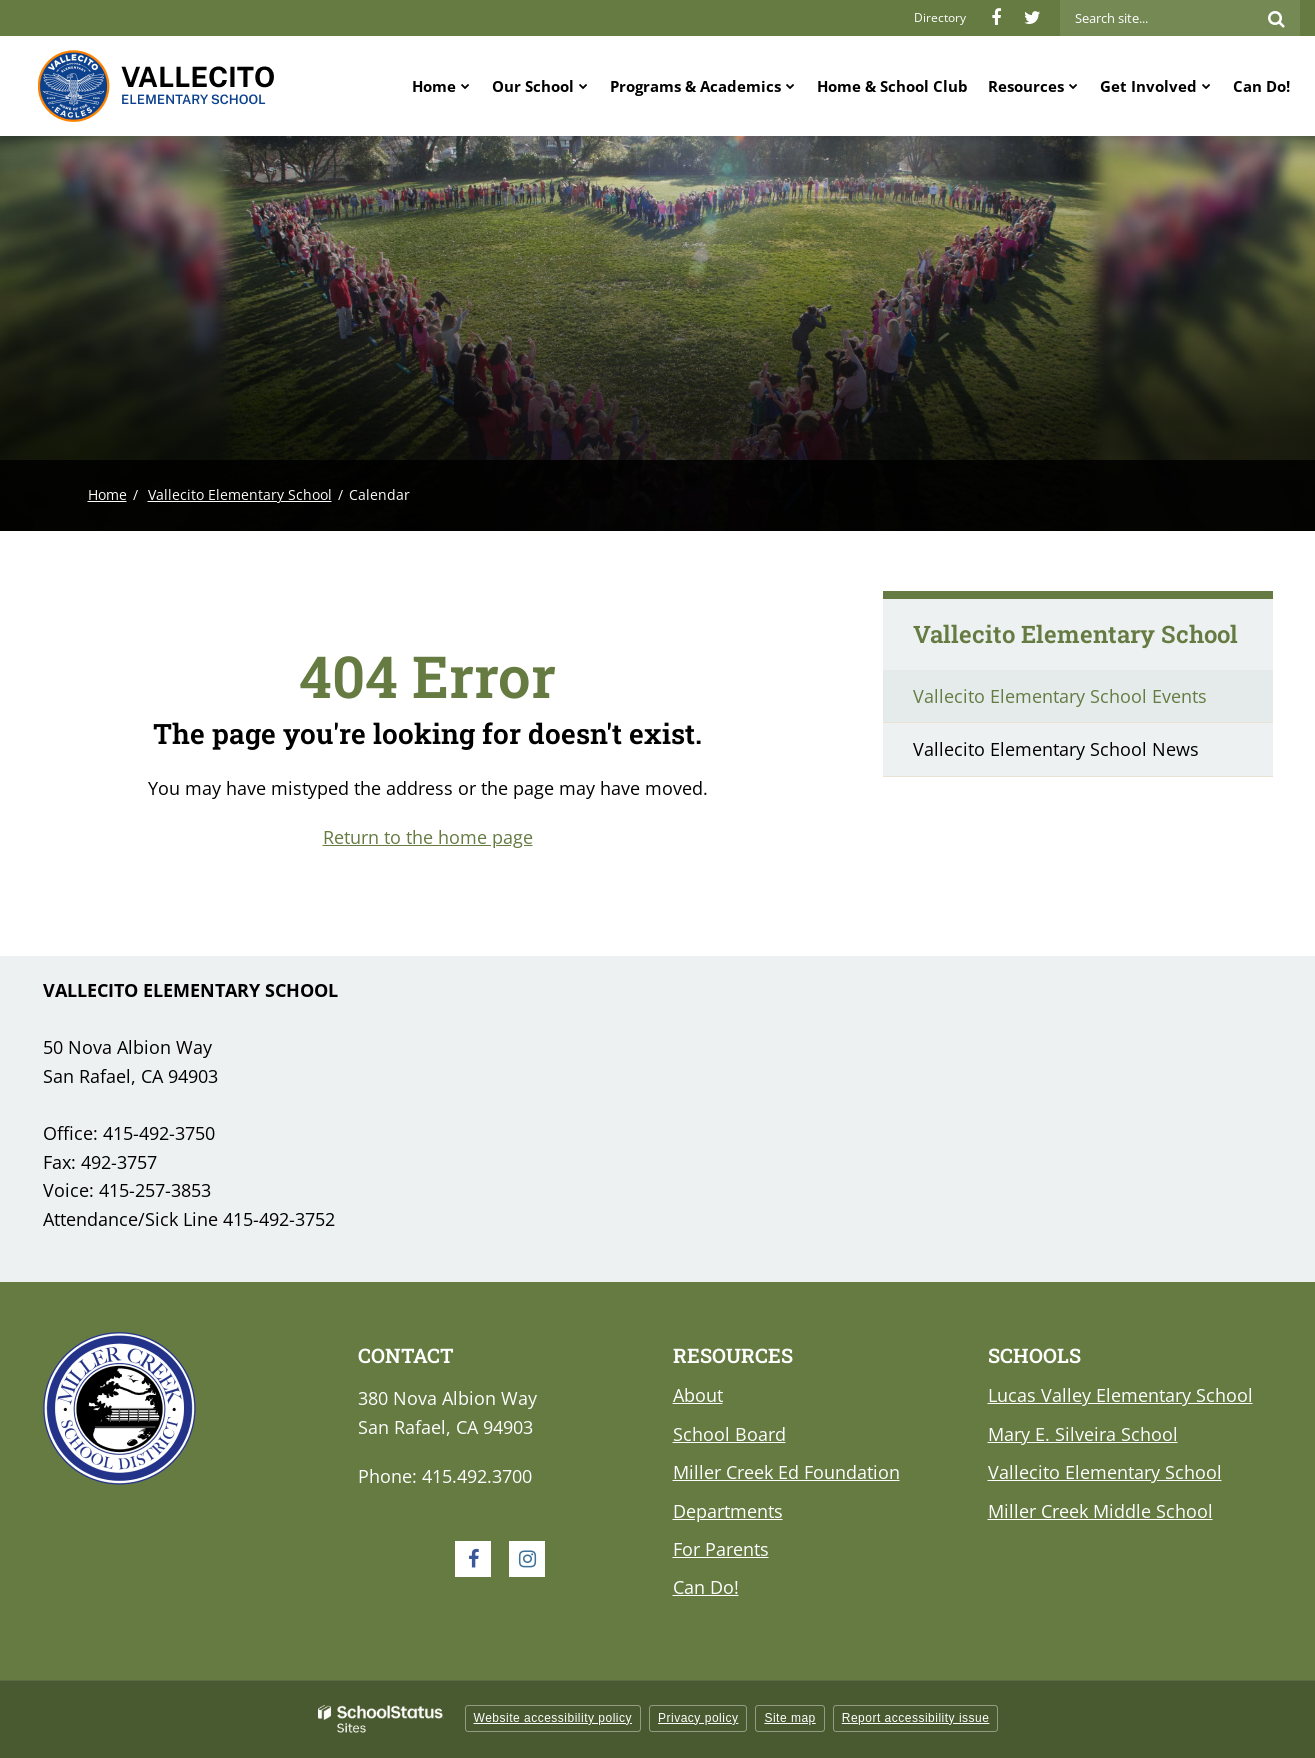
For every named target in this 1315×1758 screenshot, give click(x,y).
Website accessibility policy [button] (553, 1718)
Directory (940, 17)
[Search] (1276, 18)
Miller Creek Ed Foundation (786, 1472)
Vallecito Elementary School (240, 494)
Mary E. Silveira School (1083, 1434)
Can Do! (706, 1587)
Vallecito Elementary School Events (1060, 696)
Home (107, 494)
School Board (729, 1434)
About (698, 1395)
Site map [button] (789, 1718)
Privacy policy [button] (698, 1718)
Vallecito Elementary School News (1056, 749)
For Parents (721, 1549)
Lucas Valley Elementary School (1120, 1395)
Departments (728, 1511)
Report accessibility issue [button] (916, 1718)
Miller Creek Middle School (1100, 1511)
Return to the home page (428, 837)
